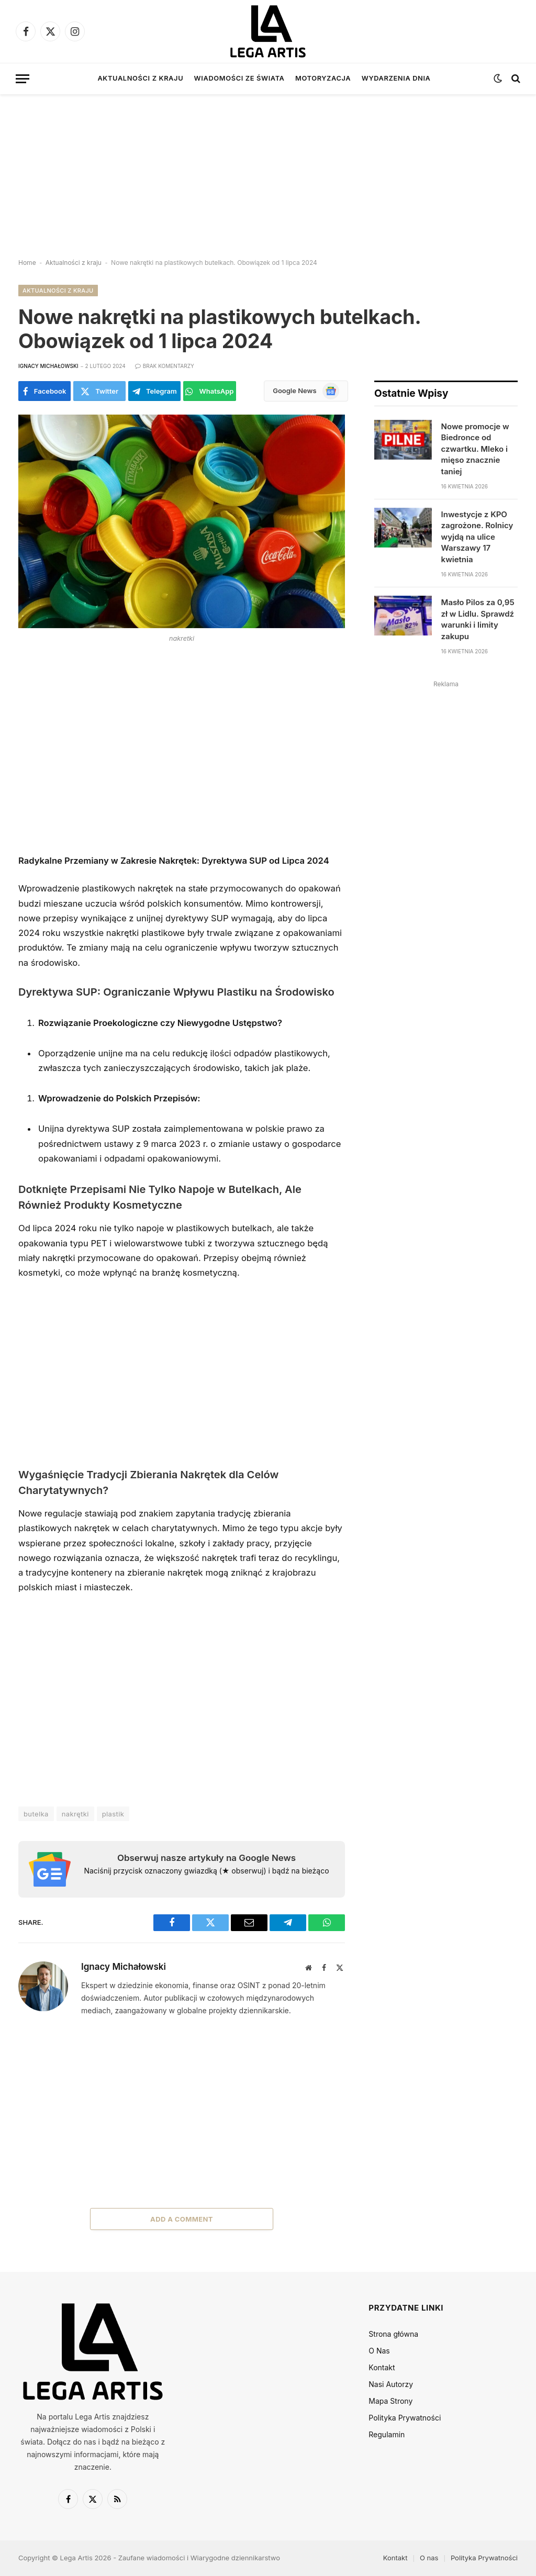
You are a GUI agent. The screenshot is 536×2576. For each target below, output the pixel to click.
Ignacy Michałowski (48, 366)
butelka (36, 1814)
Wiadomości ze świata (239, 78)
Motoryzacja (323, 78)
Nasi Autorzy (390, 2384)
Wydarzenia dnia (396, 78)
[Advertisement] (268, 167)
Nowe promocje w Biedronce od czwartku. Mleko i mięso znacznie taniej (475, 448)
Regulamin (386, 2434)
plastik (113, 1814)
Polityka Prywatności (404, 2417)
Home (27, 262)
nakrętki (75, 1814)
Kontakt (381, 2367)
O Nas (378, 2350)
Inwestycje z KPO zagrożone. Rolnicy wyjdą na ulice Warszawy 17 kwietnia (477, 536)
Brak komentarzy (164, 366)
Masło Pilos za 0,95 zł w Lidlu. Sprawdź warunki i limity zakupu (478, 619)
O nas (429, 2557)
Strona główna (393, 2333)
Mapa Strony (390, 2400)
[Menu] (22, 79)
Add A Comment (181, 2219)
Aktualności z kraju (140, 78)
